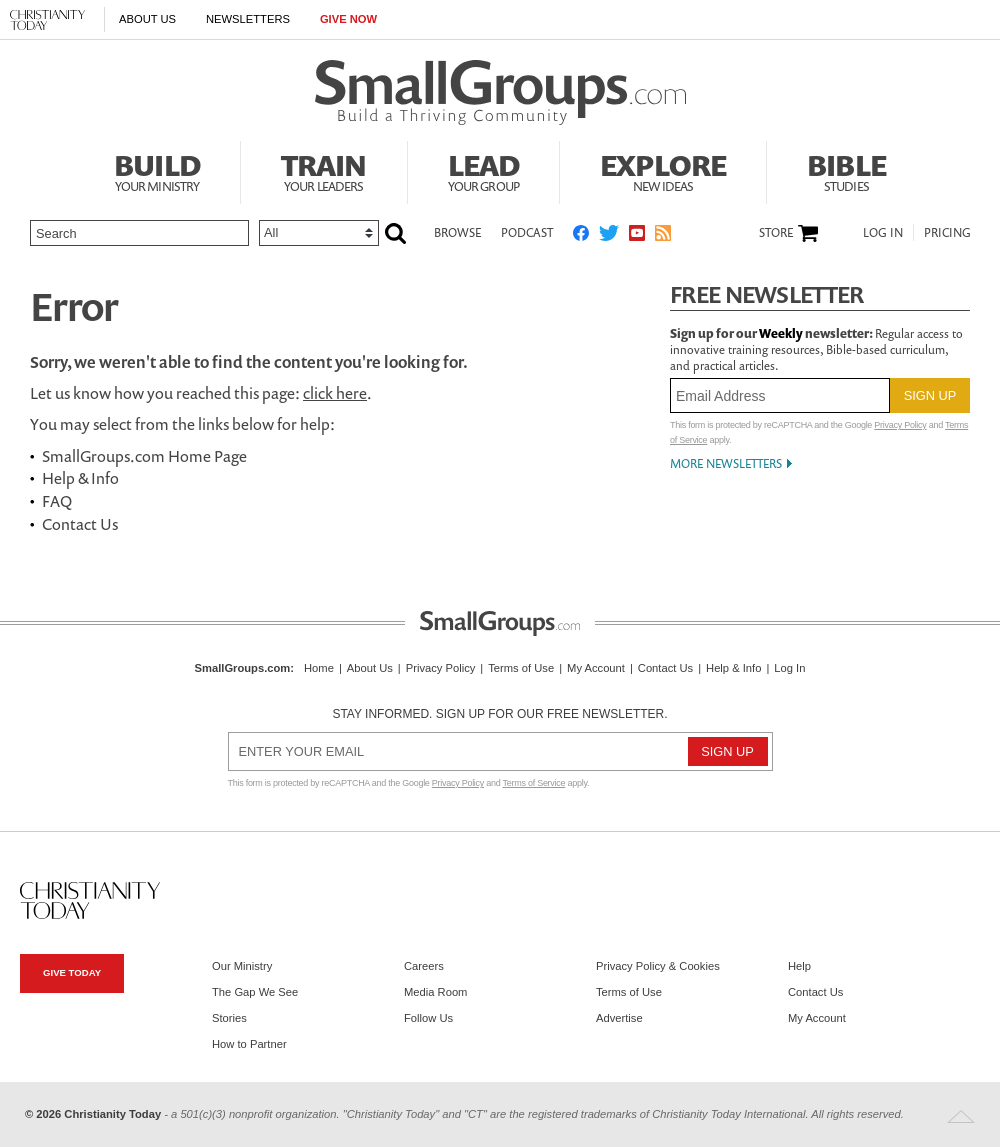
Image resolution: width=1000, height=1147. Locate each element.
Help (799, 966)
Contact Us (80, 524)
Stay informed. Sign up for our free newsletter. (499, 714)
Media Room (435, 992)
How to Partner (249, 1044)
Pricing (947, 232)
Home (319, 668)
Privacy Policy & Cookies (658, 966)
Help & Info (80, 478)
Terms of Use (521, 668)
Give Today (72, 972)
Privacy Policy (900, 425)
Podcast (527, 232)
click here (335, 393)
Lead (484, 170)
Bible (846, 170)
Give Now (348, 19)
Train (324, 170)
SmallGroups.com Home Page (144, 456)
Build (157, 170)
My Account (596, 668)
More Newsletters (726, 463)
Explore (663, 170)
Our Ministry (242, 966)
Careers (424, 966)
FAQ (57, 501)
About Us (147, 19)
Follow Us (428, 1018)
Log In (883, 232)
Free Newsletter (767, 294)
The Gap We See (255, 992)
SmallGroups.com (243, 668)
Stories (229, 1018)
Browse (457, 232)
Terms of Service (534, 783)
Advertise (619, 1018)
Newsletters (248, 19)
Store (776, 233)
